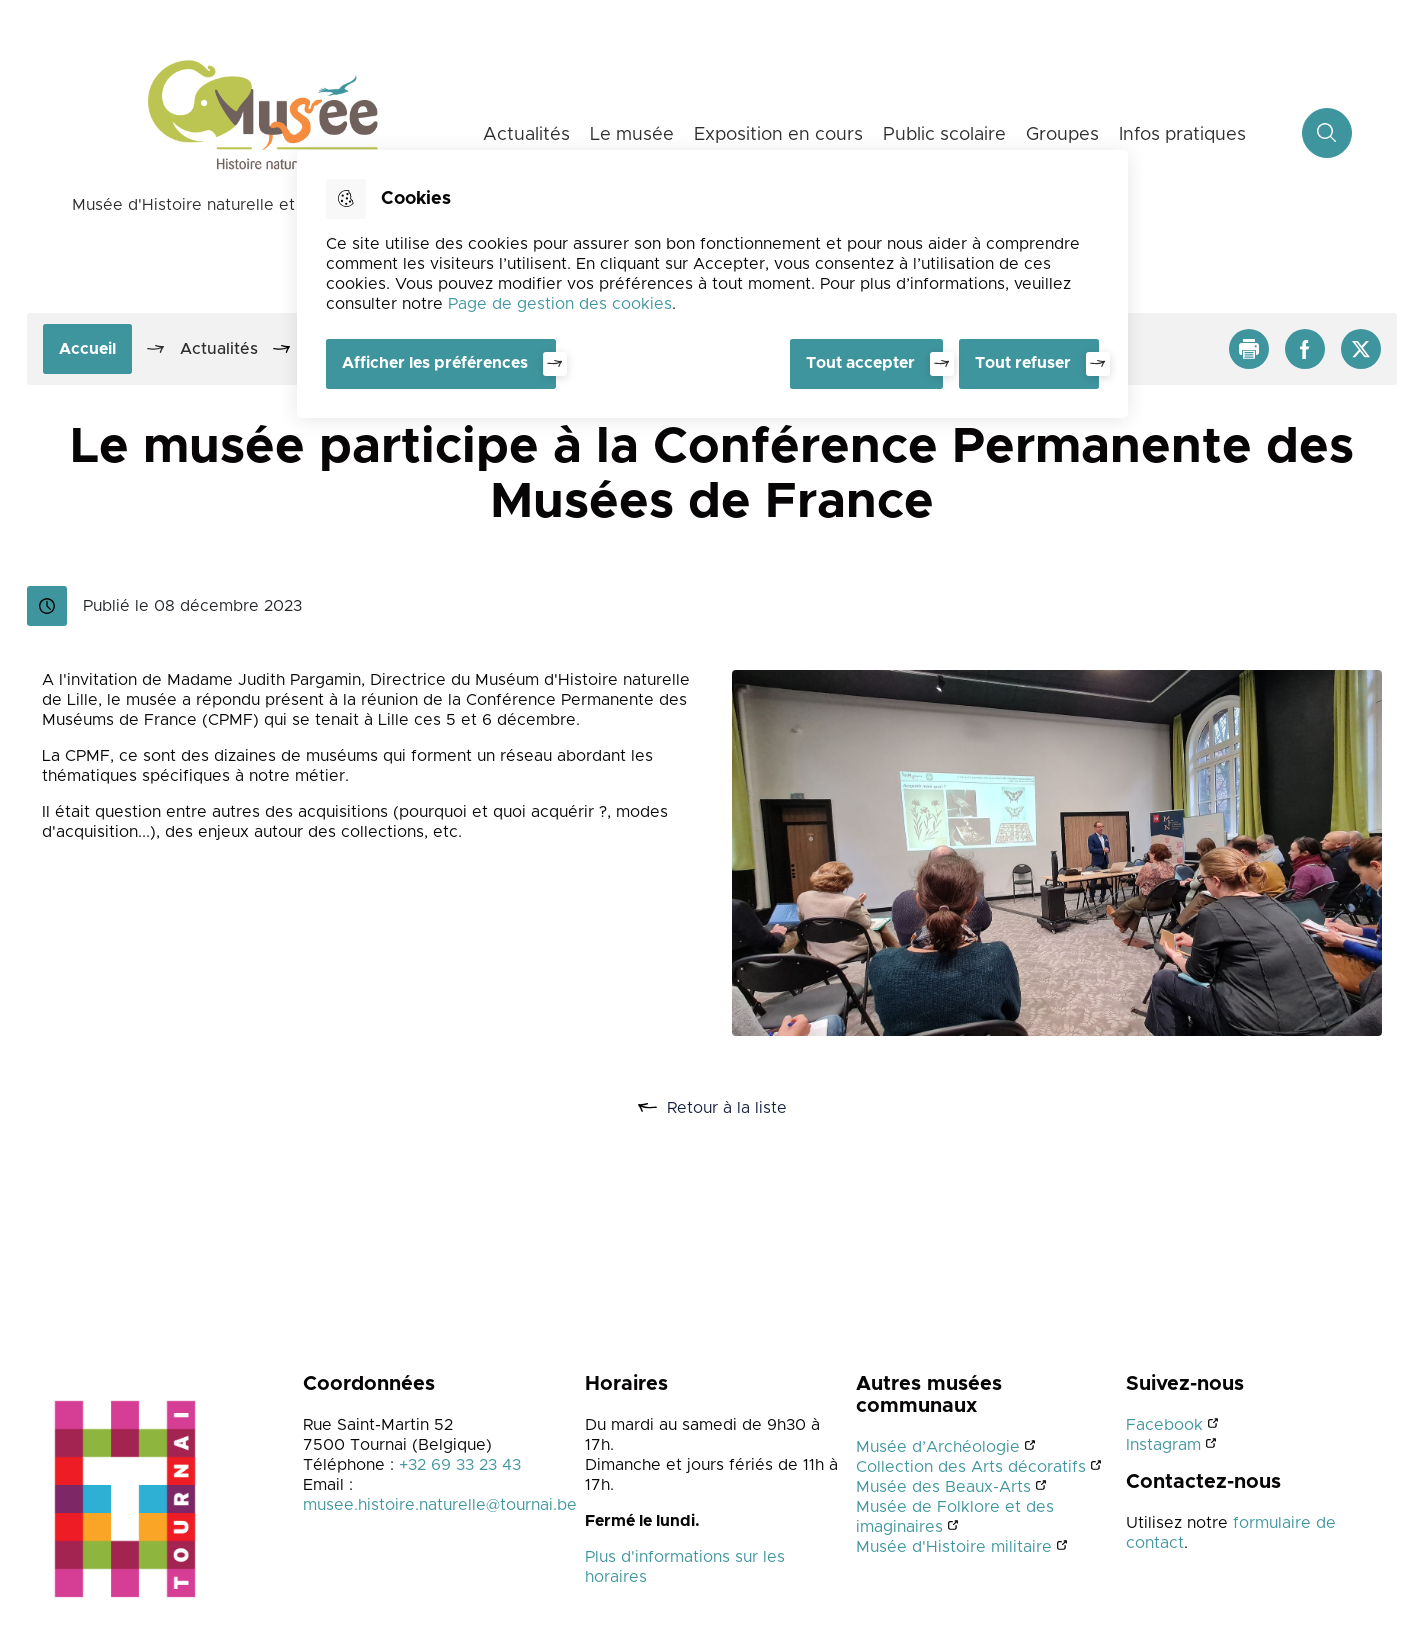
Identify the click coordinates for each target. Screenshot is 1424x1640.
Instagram (1163, 1445)
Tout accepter (860, 363)
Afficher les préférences (435, 363)
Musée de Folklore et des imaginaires (955, 1517)
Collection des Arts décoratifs (971, 1467)
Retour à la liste (734, 1108)
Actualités (526, 135)
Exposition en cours (778, 135)
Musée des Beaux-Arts (943, 1487)
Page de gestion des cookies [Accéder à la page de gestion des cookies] (560, 304)
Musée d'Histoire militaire (954, 1547)
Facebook (1164, 1425)
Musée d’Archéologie (938, 1447)
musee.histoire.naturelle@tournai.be (440, 1505)
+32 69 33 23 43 (460, 1465)
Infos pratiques (1182, 135)
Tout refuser (1023, 363)
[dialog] (712, 284)
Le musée (632, 135)
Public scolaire (944, 135)
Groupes (1062, 135)
